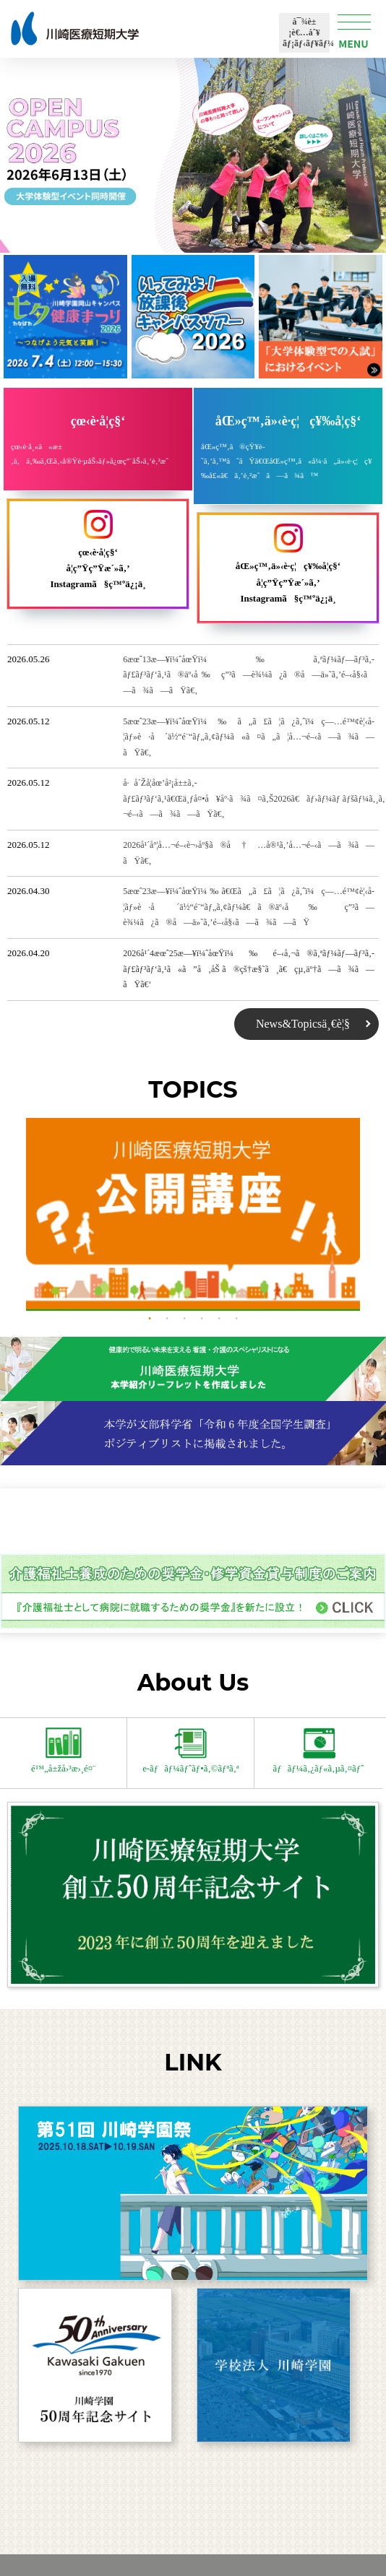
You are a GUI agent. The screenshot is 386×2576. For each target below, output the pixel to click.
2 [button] (167, 1318)
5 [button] (219, 1318)
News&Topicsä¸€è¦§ (303, 1024)
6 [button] (236, 1318)
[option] (193, 1214)
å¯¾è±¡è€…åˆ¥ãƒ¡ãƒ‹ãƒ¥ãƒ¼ (308, 32)
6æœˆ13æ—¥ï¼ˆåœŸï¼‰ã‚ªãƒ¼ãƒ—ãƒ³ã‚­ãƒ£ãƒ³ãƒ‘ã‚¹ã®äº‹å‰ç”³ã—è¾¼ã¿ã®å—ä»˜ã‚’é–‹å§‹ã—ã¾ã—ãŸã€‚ (248, 674)
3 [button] (184, 1318)
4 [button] (201, 1318)
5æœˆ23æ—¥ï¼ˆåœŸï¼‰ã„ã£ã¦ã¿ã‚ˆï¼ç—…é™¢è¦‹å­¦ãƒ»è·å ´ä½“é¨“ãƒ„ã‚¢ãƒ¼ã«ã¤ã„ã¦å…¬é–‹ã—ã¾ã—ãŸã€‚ (248, 737)
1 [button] (149, 1318)
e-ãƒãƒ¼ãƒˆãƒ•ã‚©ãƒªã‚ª (190, 1750)
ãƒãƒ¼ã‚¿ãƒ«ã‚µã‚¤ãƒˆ (318, 1750)
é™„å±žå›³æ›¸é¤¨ (63, 1750)
